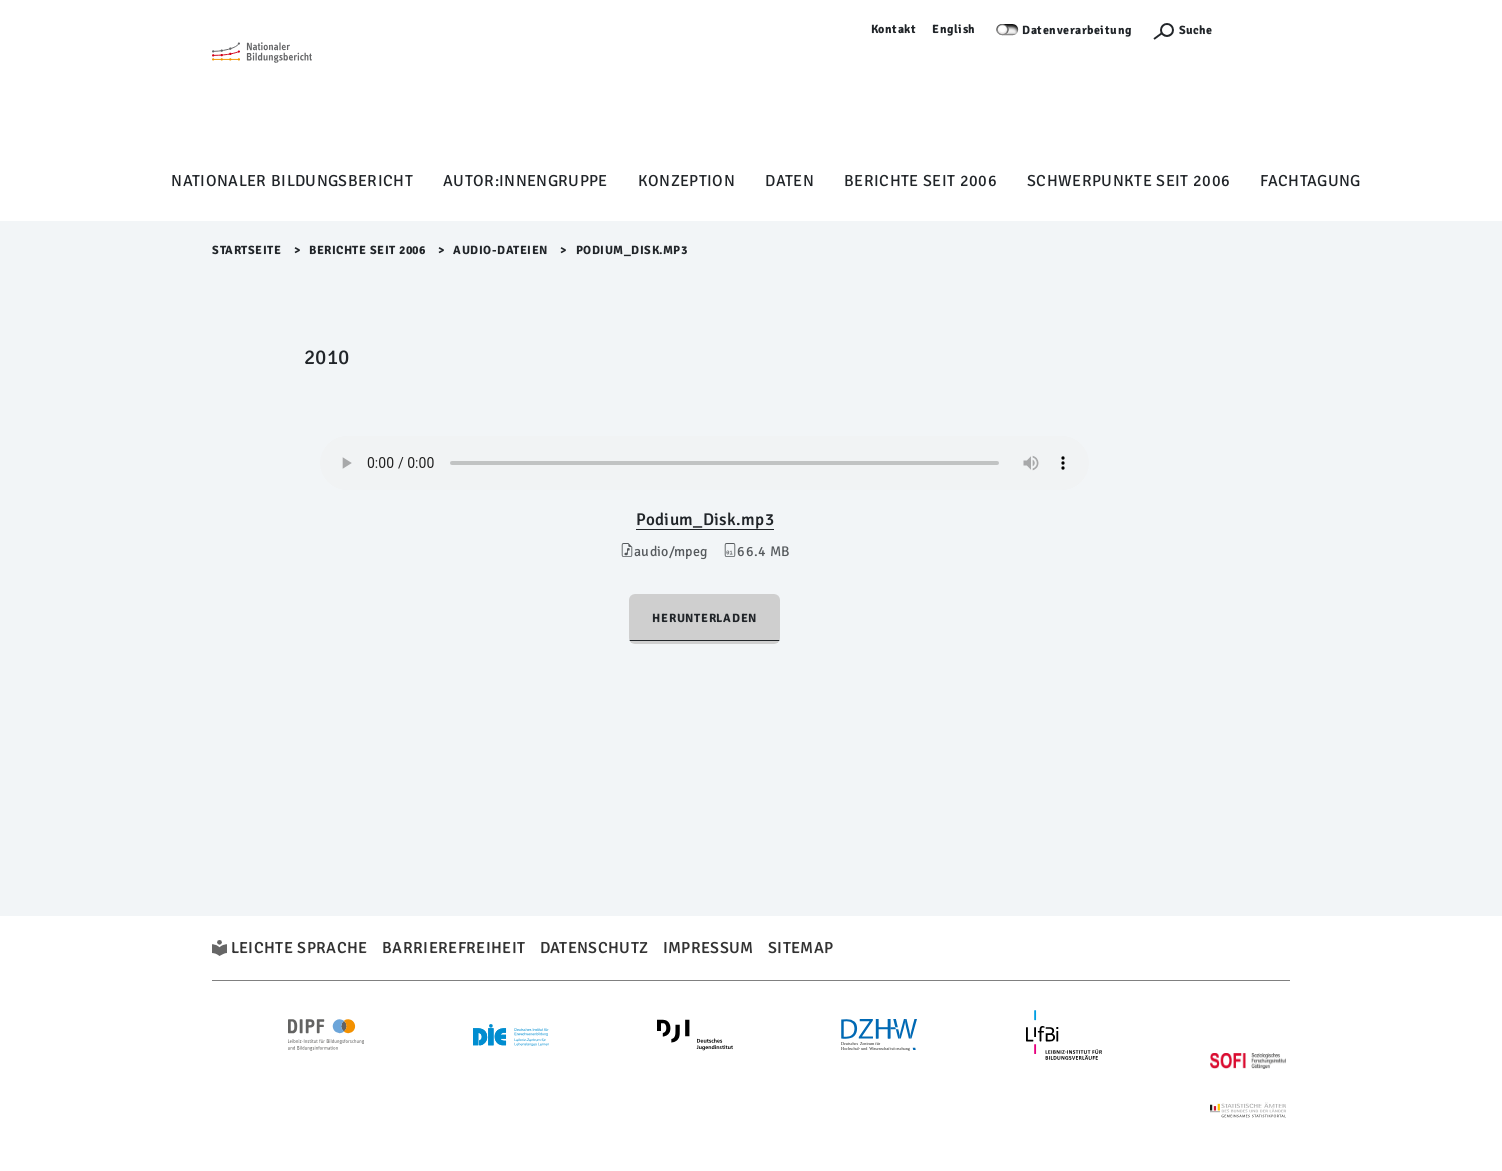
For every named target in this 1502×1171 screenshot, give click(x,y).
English (954, 29)
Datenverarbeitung (1077, 30)
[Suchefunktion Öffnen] (1182, 30)
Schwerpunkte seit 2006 (1128, 181)
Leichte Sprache (299, 948)
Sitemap (800, 948)
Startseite (246, 250)
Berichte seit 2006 (920, 181)
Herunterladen (704, 618)
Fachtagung (1310, 181)
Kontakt (894, 29)
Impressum (708, 948)
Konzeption (686, 181)
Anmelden (1261, 29)
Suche (1195, 30)
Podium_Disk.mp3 (705, 519)
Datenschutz (594, 948)
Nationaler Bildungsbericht (292, 181)
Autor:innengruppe (525, 181)
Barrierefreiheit (453, 948)
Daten (789, 181)
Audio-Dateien (500, 250)
